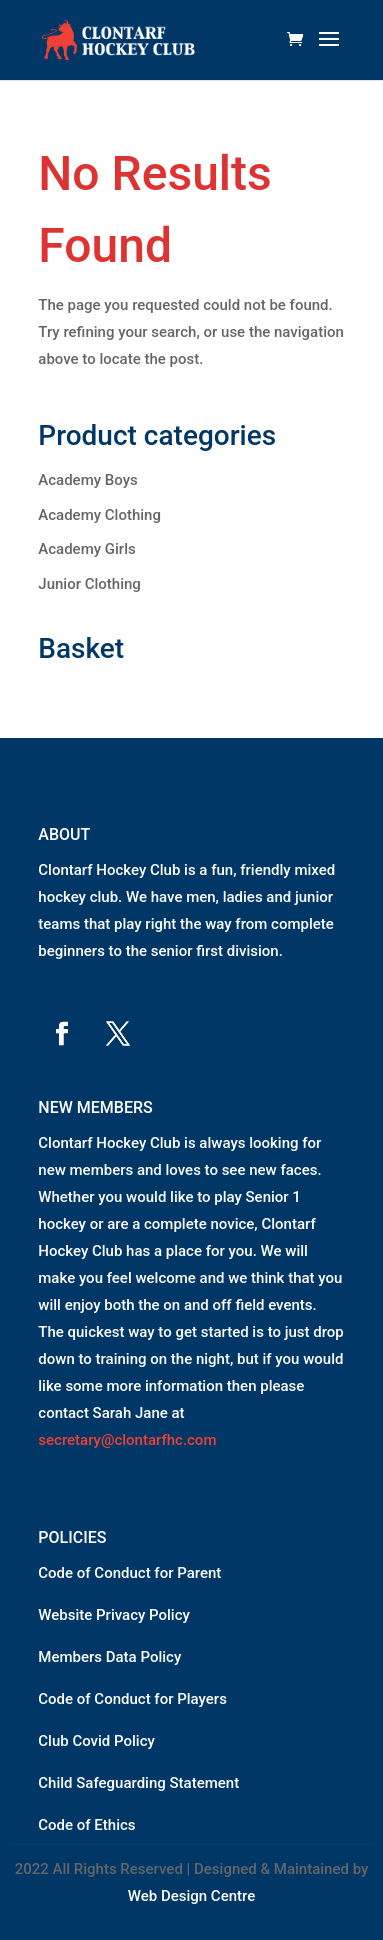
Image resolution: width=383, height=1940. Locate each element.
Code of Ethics (86, 1825)
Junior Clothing (89, 584)
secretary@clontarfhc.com (127, 1440)
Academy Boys (87, 480)
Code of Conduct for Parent (129, 1573)
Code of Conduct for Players (132, 1699)
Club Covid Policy (96, 1741)
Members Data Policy (109, 1657)
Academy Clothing (99, 515)
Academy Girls (86, 549)
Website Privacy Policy (114, 1615)
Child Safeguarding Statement (138, 1783)
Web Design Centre (192, 1896)
